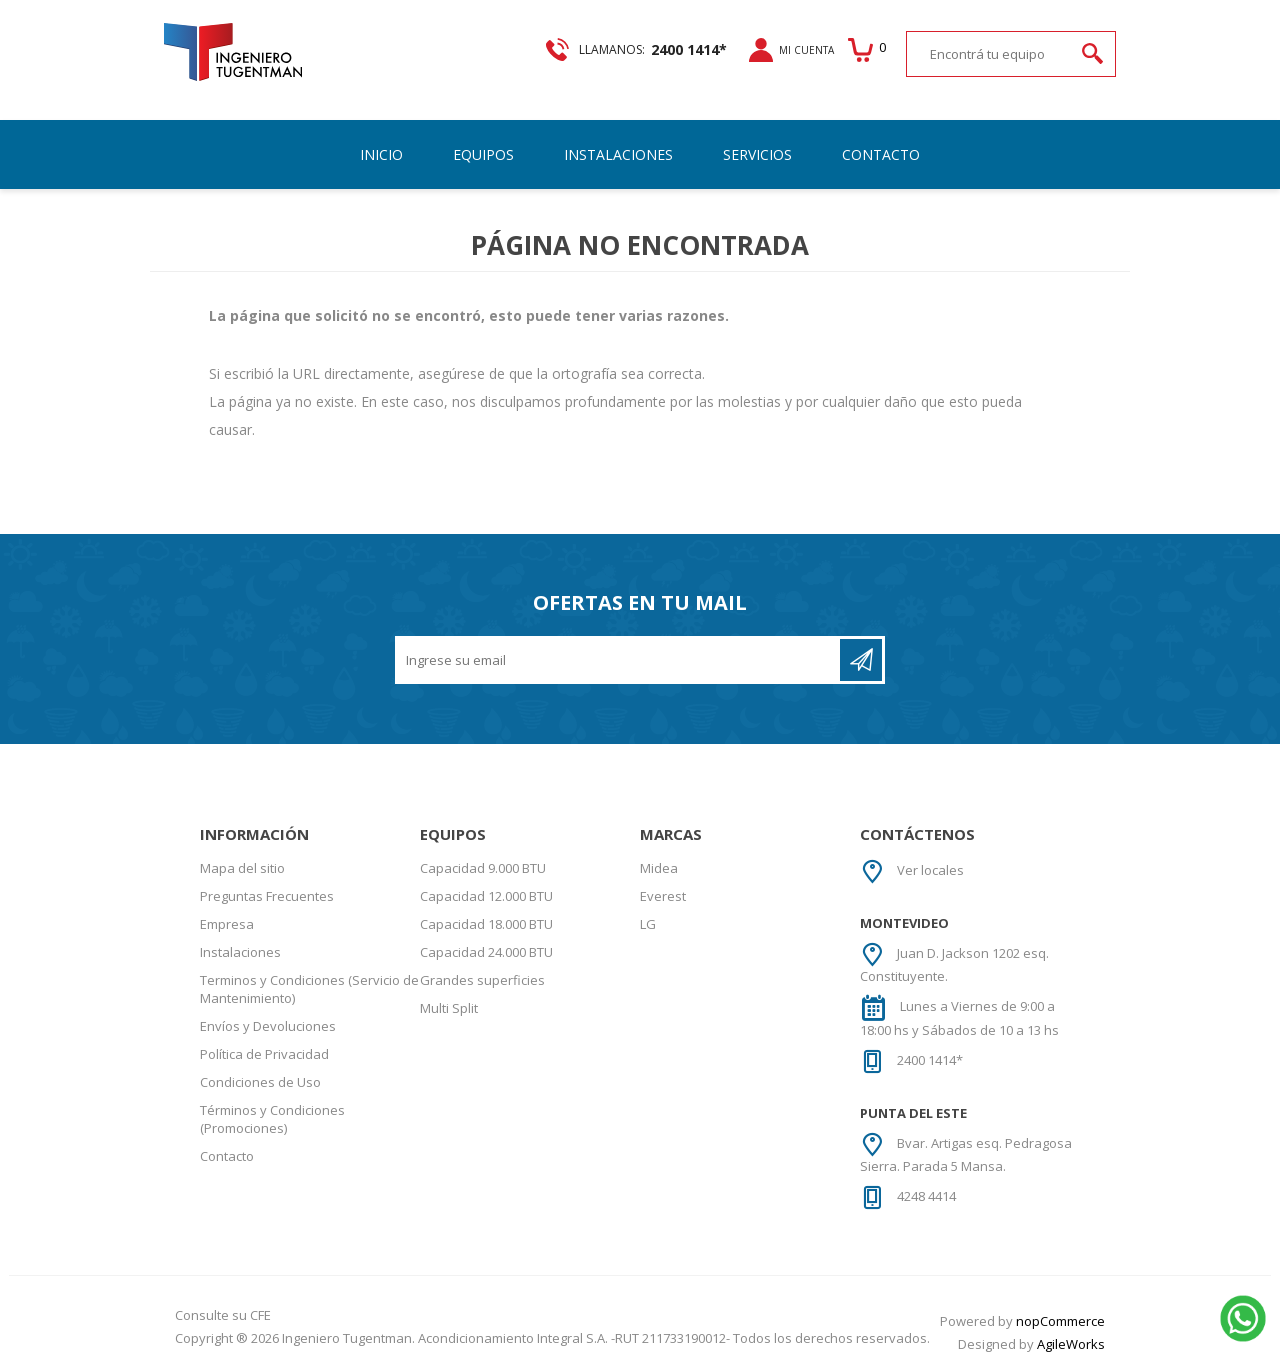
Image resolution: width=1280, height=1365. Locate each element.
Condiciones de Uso (260, 1088)
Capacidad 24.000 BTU (486, 958)
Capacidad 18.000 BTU (486, 930)
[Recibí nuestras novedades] (619, 666)
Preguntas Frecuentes (267, 902)
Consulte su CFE (223, 1321)
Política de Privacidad (264, 1060)
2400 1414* (930, 1066)
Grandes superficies (482, 986)
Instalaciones (240, 958)
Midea (659, 874)
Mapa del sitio (242, 874)
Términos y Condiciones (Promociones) (272, 1125)
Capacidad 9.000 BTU (483, 874)
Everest (663, 902)
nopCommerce (1060, 1327)
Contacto (227, 1162)
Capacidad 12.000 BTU (486, 902)
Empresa (227, 930)
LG (648, 930)
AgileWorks (1071, 1350)
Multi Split (449, 1014)
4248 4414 (926, 1202)
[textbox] (972, 65)
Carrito (844, 61)
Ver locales (930, 876)
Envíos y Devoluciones (268, 1032)
